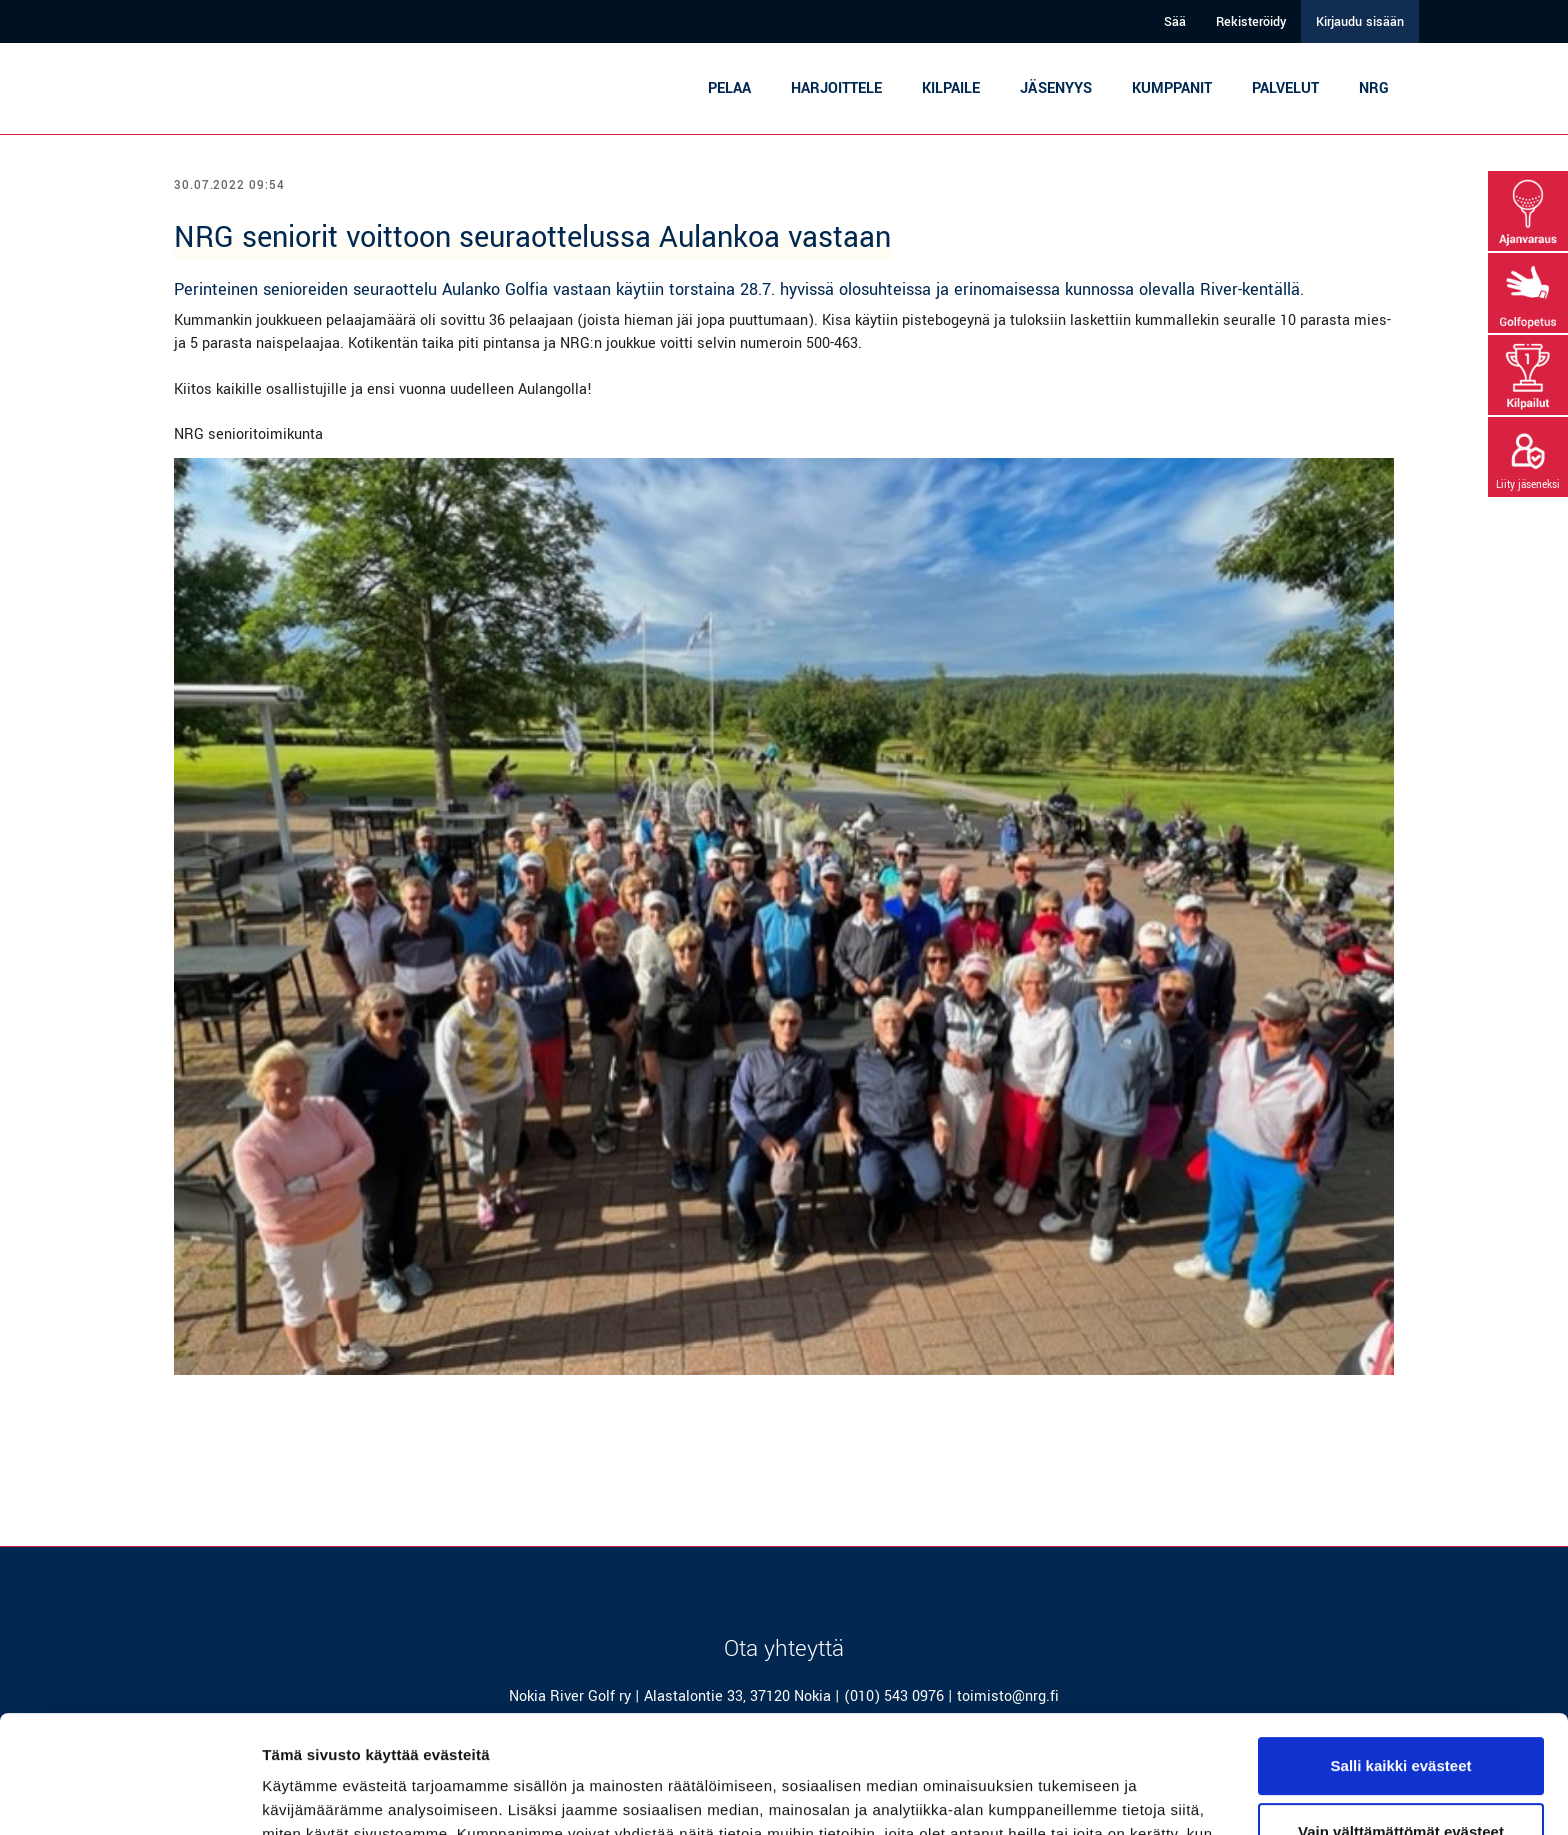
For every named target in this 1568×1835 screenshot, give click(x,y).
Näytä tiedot (305, 1795)
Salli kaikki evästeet (1401, 1648)
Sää (1175, 22)
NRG (1374, 88)
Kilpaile (951, 88)
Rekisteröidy (1251, 22)
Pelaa (729, 88)
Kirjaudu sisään (1360, 22)
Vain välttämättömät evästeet (1401, 1713)
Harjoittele (836, 88)
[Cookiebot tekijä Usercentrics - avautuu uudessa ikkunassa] (129, 1796)
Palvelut (1285, 88)
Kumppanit (1172, 88)
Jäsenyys (1056, 88)
